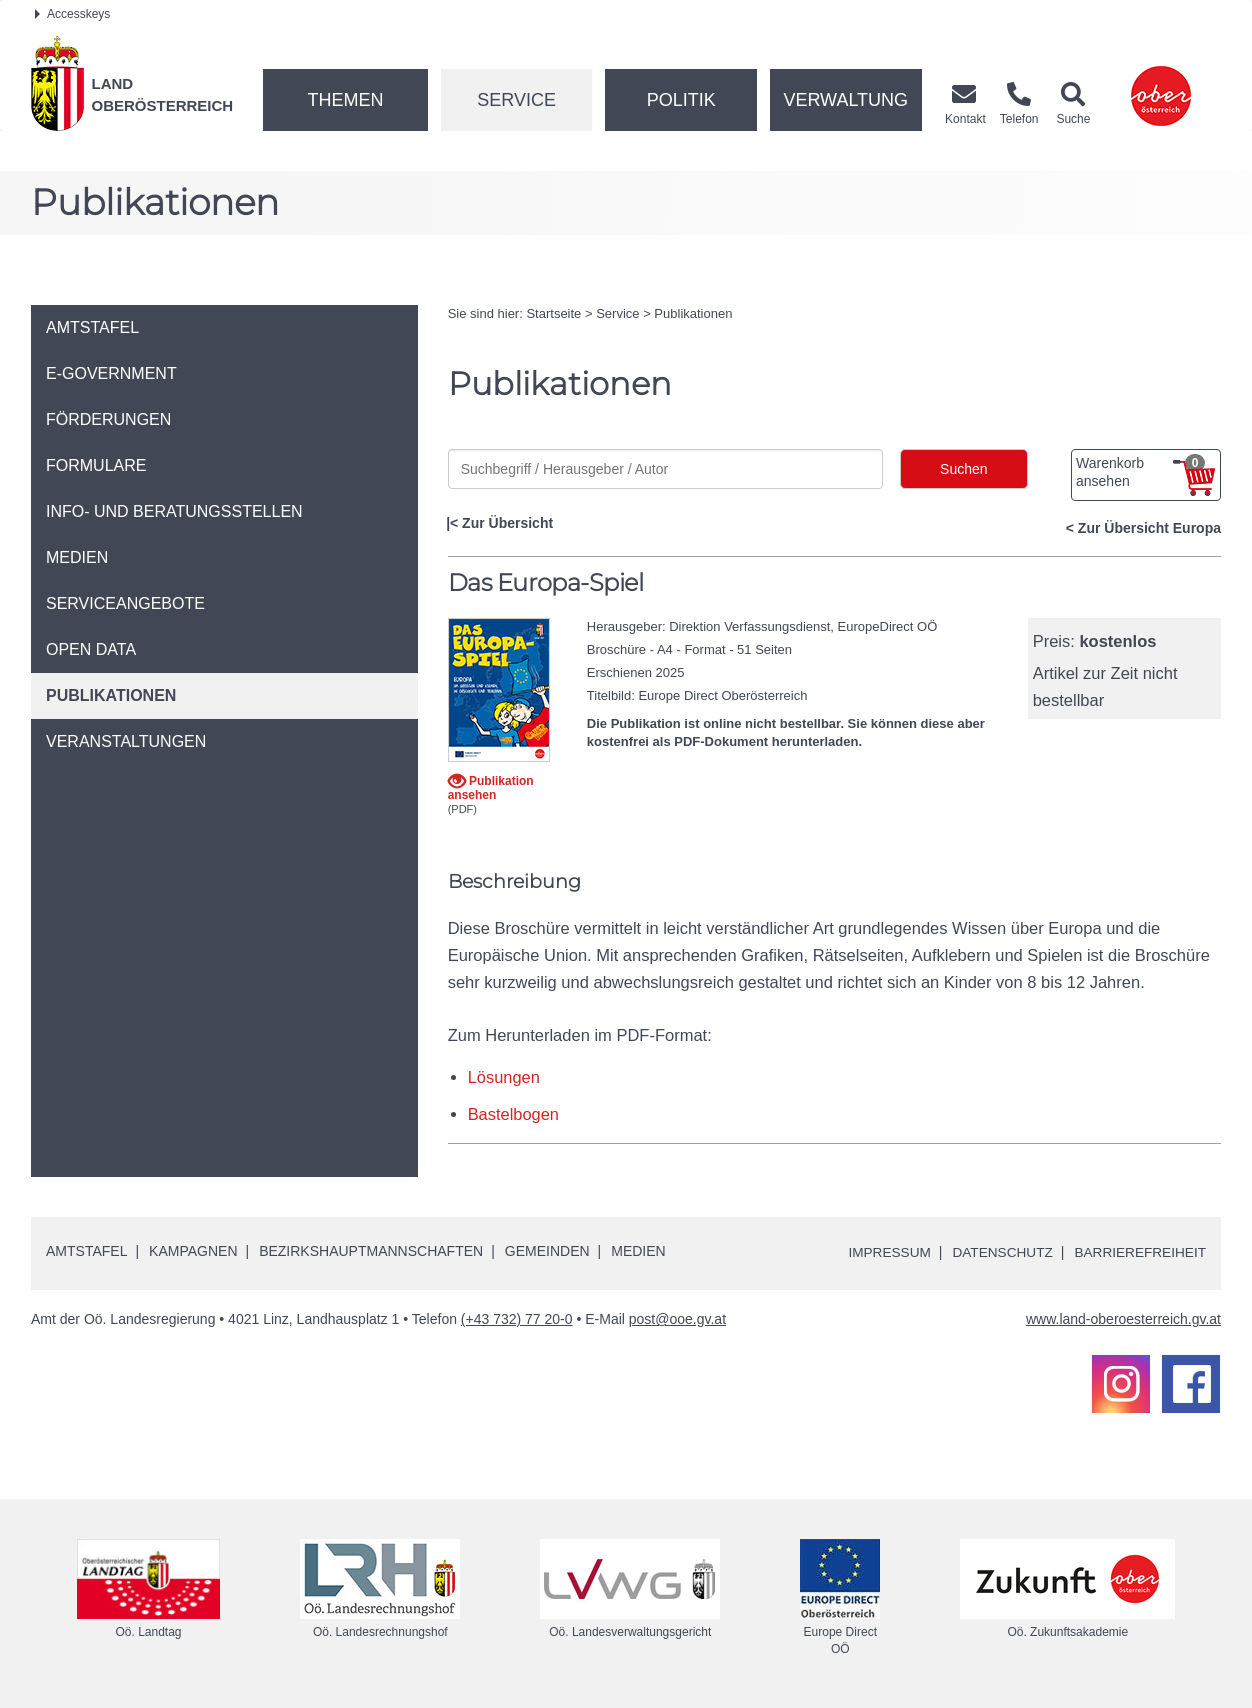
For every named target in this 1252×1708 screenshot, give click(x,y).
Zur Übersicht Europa (1149, 528)
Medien (638, 1251)
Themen (345, 100)
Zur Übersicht (507, 523)
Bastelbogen (514, 1114)
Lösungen (504, 1077)
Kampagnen (193, 1251)
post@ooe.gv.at (677, 1319)
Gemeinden (547, 1251)
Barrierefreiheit (1138, 1252)
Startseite (553, 313)
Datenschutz (997, 1252)
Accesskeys (72, 14)
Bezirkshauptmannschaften (371, 1251)
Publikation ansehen (491, 787)
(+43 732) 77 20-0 (517, 1319)
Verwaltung (845, 100)
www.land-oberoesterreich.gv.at (1123, 1319)
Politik (681, 100)
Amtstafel (86, 1251)
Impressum (881, 1252)
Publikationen (693, 313)
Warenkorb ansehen (1140, 472)
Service (516, 100)
